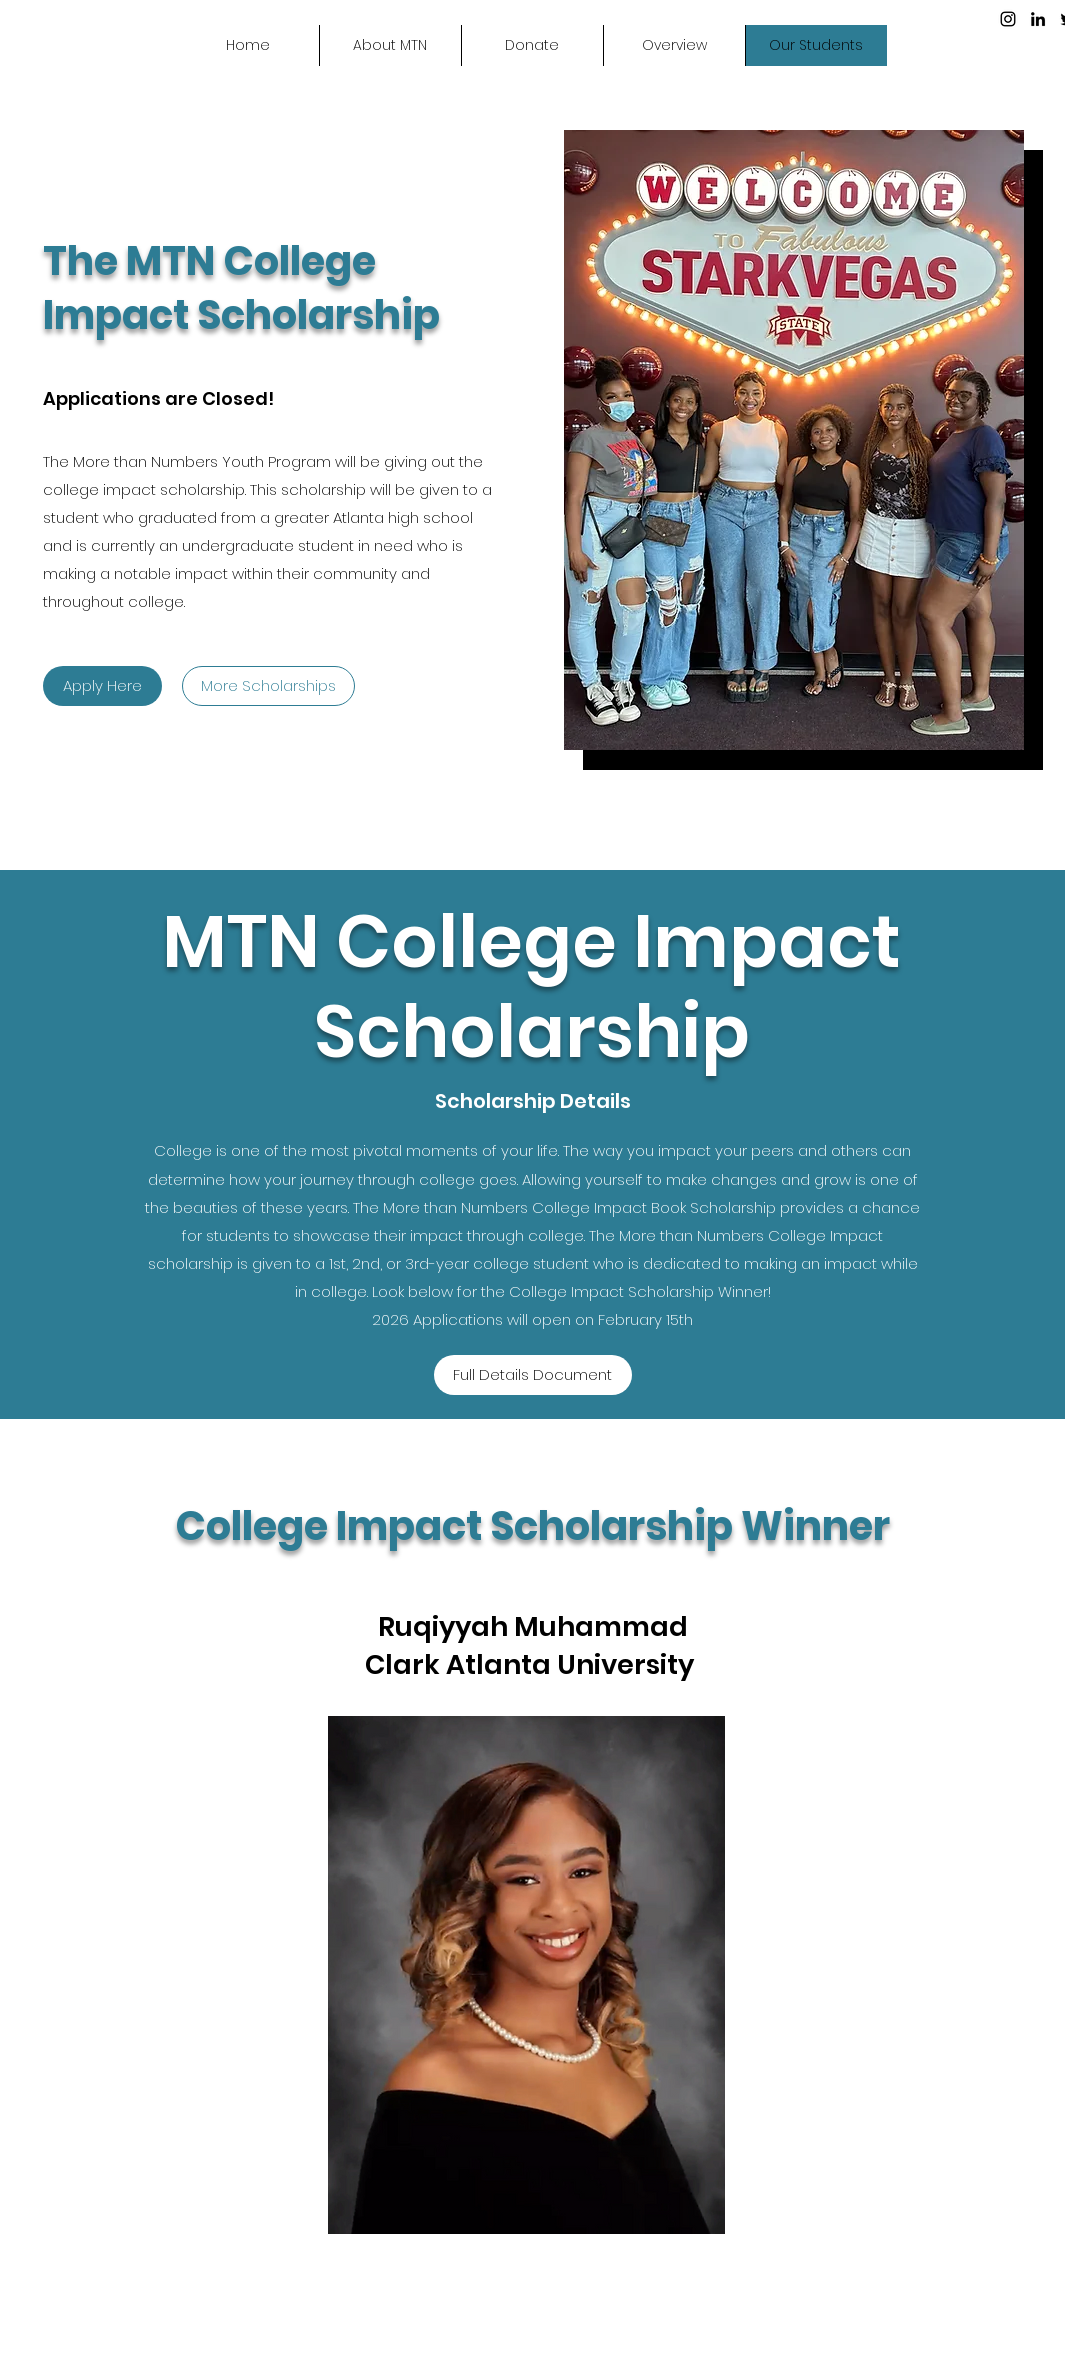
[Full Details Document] (533, 1375)
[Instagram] (1008, 19)
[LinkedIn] (1038, 19)
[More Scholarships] (268, 686)
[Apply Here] (102, 686)
